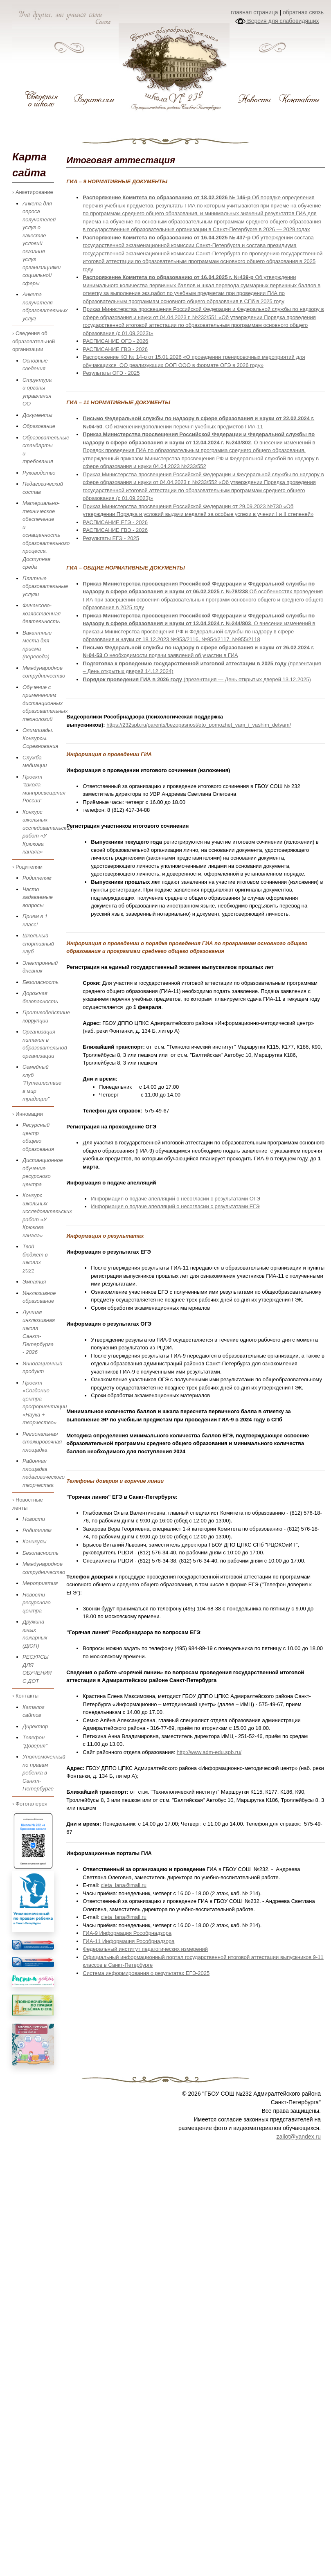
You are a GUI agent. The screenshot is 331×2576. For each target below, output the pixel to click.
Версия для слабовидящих (277, 21)
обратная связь (303, 12)
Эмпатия (34, 1282)
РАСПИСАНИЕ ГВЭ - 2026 (115, 349)
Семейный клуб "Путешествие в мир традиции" (42, 1083)
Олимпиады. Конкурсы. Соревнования (40, 738)
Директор (35, 1726)
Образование (39, 426)
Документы (37, 415)
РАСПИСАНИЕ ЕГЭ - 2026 (115, 522)
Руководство (39, 473)
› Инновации (27, 1114)
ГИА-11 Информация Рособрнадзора (128, 1941)
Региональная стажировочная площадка (42, 1442)
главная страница (254, 12)
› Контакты (25, 1696)
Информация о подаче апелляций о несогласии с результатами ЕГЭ (175, 1206)
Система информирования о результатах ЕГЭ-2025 (146, 1973)
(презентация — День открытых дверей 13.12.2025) (197, 679)
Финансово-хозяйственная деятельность (42, 613)
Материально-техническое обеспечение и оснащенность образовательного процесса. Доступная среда (46, 535)
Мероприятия (40, 1583)
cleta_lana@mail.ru (123, 1885)
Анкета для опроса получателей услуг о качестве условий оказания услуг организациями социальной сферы (42, 243)
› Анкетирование (32, 192)
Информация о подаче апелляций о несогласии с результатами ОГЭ (175, 1199)
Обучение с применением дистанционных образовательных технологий (45, 703)
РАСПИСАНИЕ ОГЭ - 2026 (115, 341)
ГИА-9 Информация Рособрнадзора (127, 1933)
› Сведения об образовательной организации (33, 341)
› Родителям (27, 867)
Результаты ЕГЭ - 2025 (111, 538)
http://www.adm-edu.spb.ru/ (209, 1752)
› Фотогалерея (29, 1804)
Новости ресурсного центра (37, 1603)
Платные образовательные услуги (45, 586)
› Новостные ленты (27, 1504)
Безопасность (41, 982)
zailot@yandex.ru (299, 2136)
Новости (34, 1519)
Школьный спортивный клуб (38, 943)
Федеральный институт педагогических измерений (145, 1949)
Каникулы (35, 1541)
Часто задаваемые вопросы (38, 897)
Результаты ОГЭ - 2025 (111, 373)
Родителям (37, 878)
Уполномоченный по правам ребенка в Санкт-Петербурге (44, 1773)
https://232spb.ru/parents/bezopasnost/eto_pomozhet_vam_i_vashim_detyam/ (198, 725)
